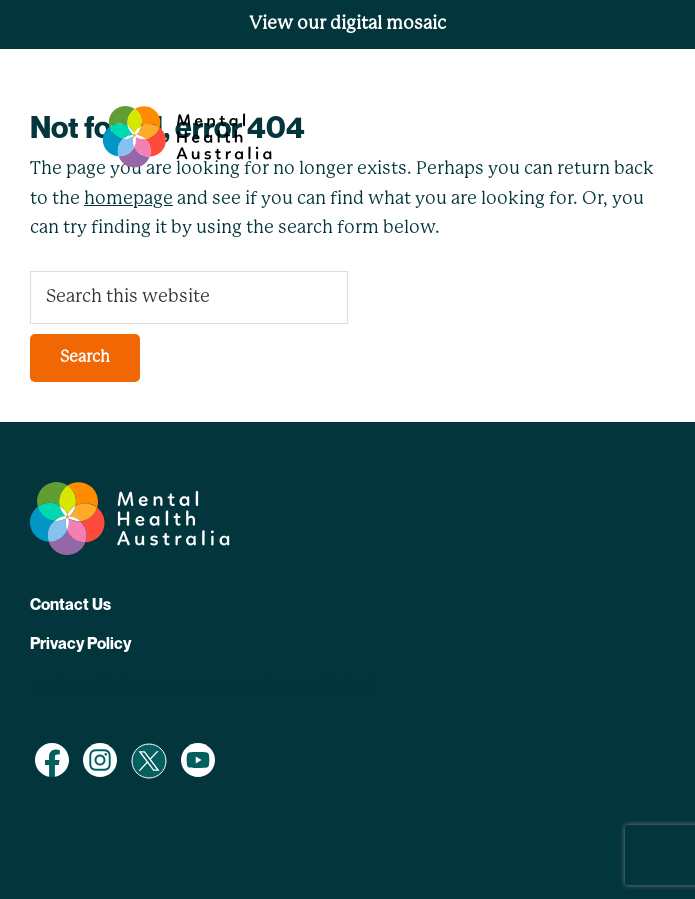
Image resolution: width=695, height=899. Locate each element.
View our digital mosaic (347, 24)
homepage (128, 199)
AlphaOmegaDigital (291, 687)
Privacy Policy (80, 643)
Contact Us (70, 604)
